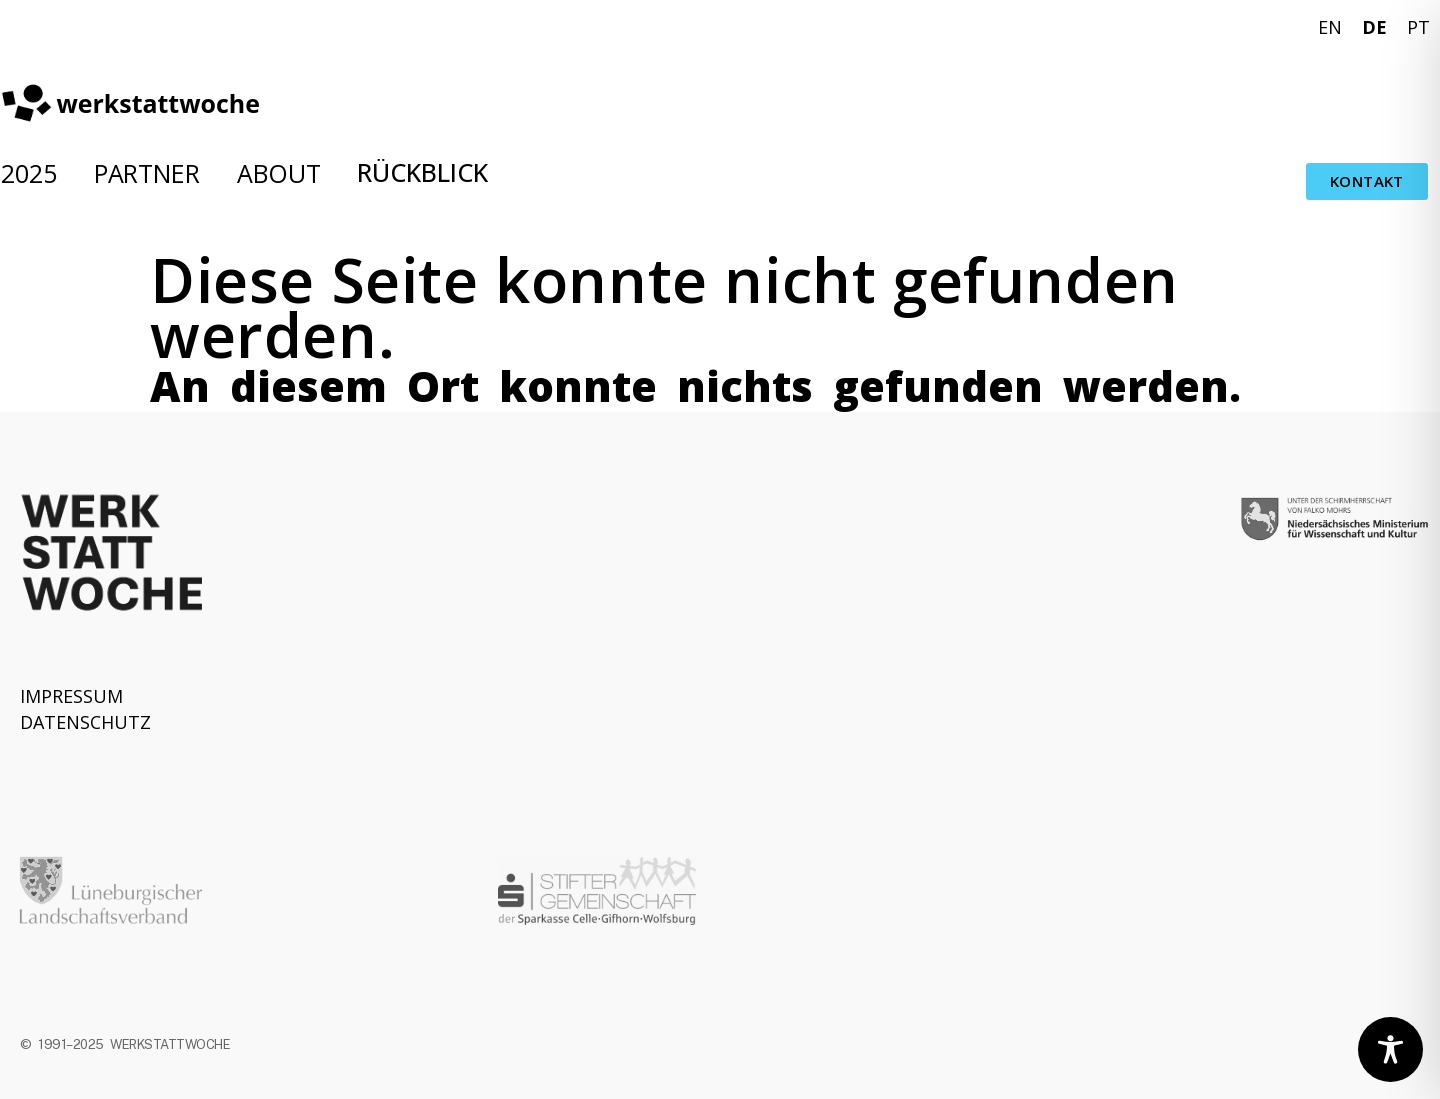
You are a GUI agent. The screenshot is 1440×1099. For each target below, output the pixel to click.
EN (1330, 27)
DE (1374, 27)
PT (1418, 27)
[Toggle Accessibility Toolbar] (1390, 1049)
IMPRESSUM (71, 696)
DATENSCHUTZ (85, 722)
